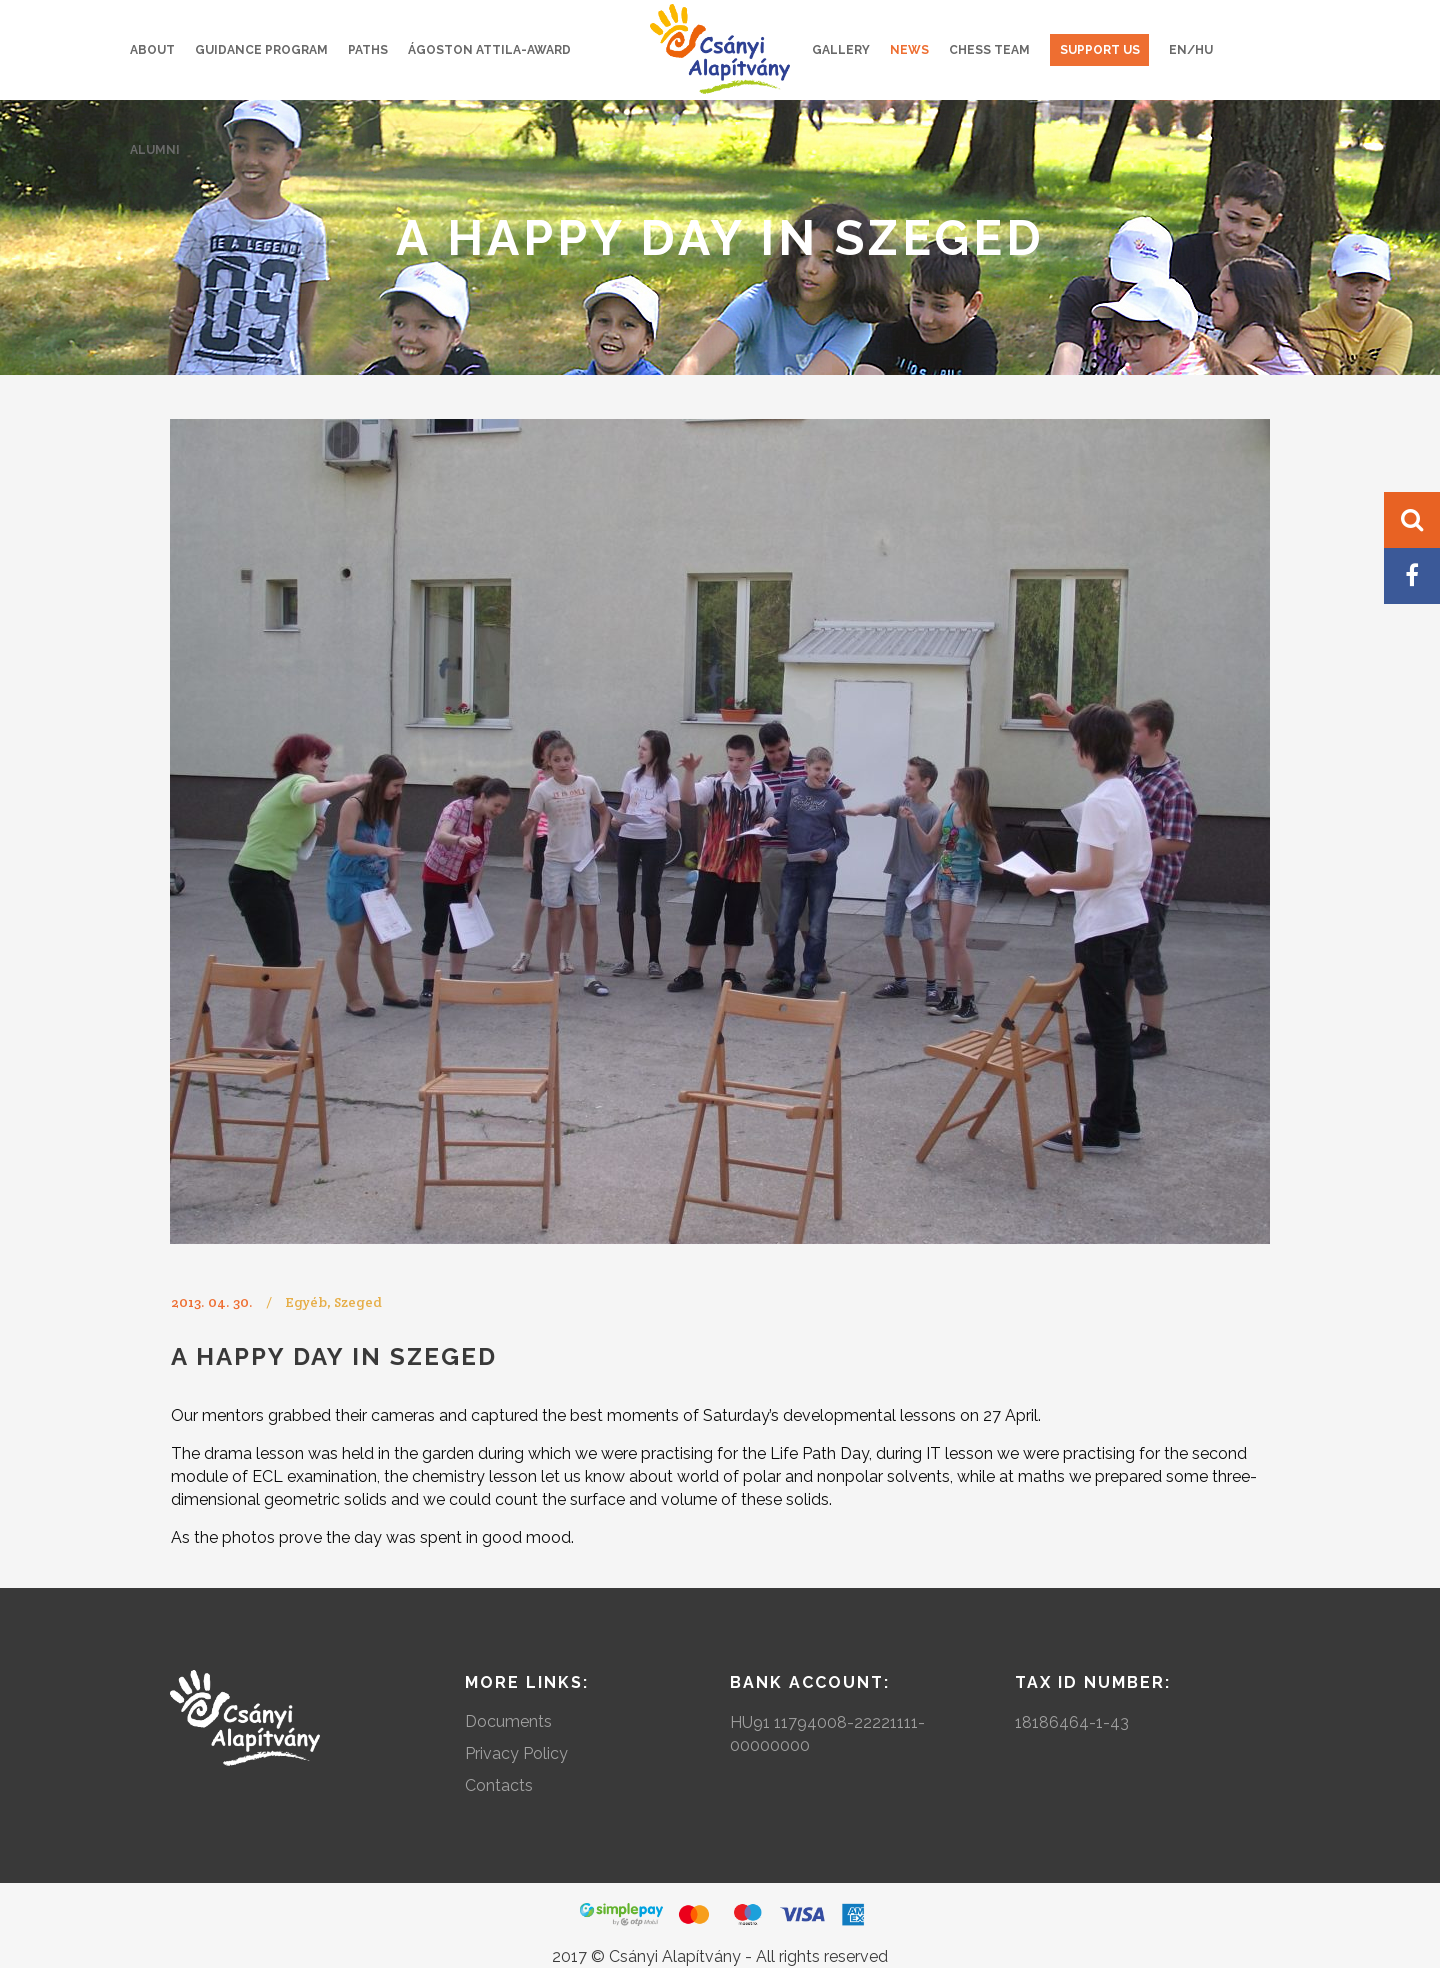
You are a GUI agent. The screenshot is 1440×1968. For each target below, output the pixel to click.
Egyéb (306, 1302)
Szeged (358, 1302)
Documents (508, 1721)
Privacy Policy (516, 1753)
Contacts (499, 1785)
